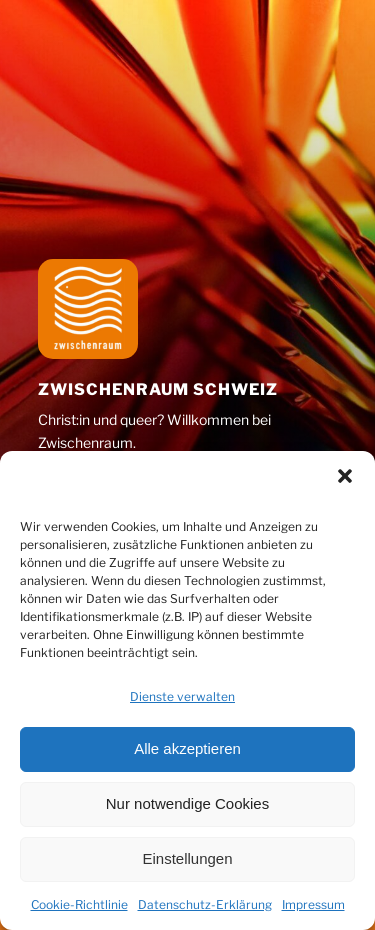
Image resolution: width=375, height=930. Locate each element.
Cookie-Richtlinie (79, 904)
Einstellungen (187, 858)
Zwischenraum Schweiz (158, 389)
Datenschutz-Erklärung (205, 904)
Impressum (313, 904)
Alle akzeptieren (187, 748)
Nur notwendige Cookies (187, 803)
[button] (345, 476)
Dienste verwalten (182, 696)
